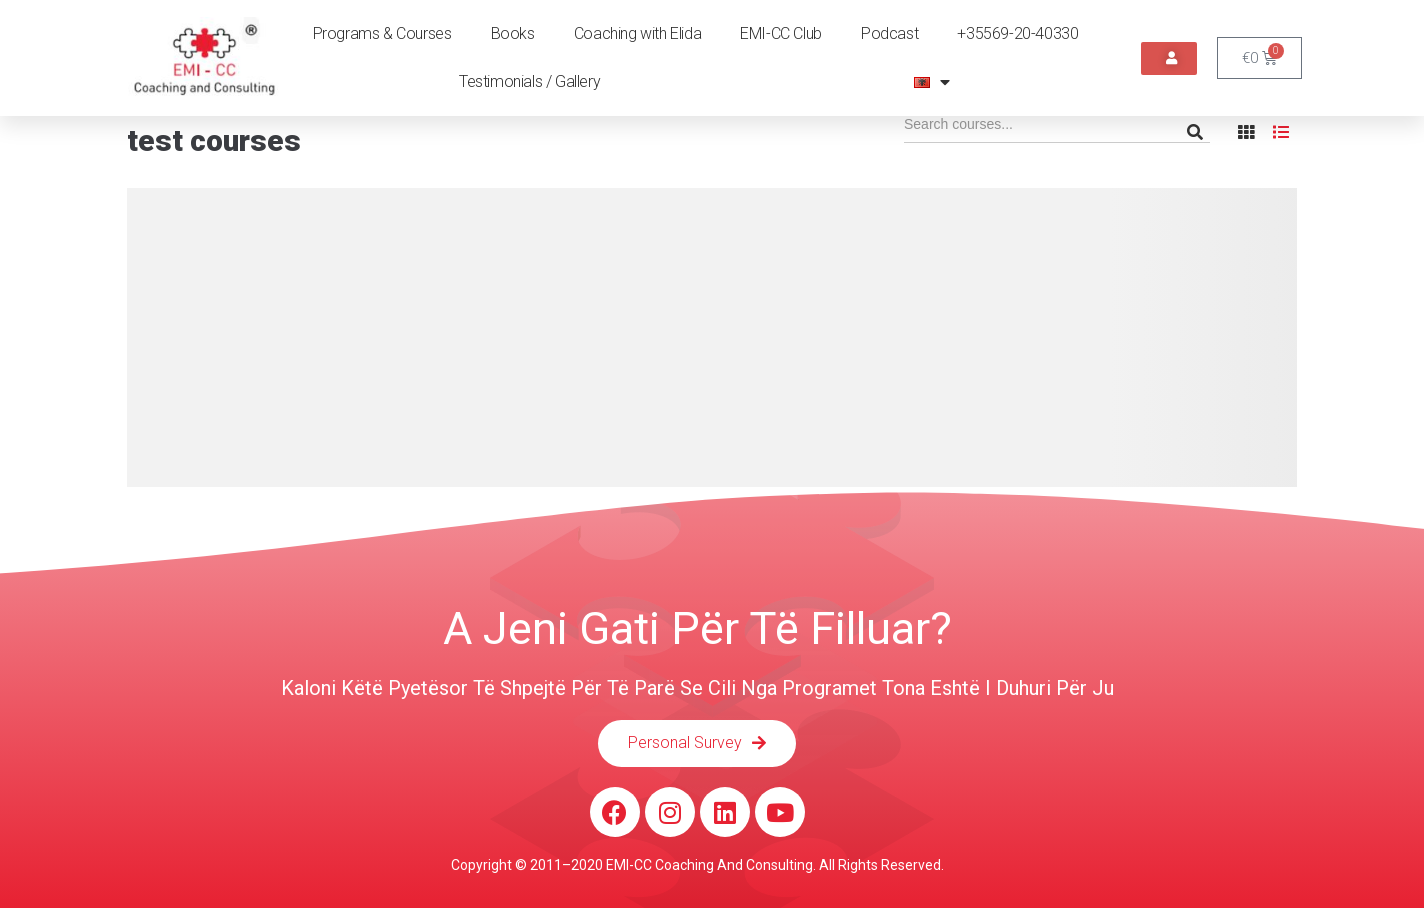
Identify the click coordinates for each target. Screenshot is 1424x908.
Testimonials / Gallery (529, 81)
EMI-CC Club (781, 33)
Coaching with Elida (637, 33)
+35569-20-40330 (1017, 33)
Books (513, 33)
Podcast (889, 33)
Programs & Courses (382, 33)
